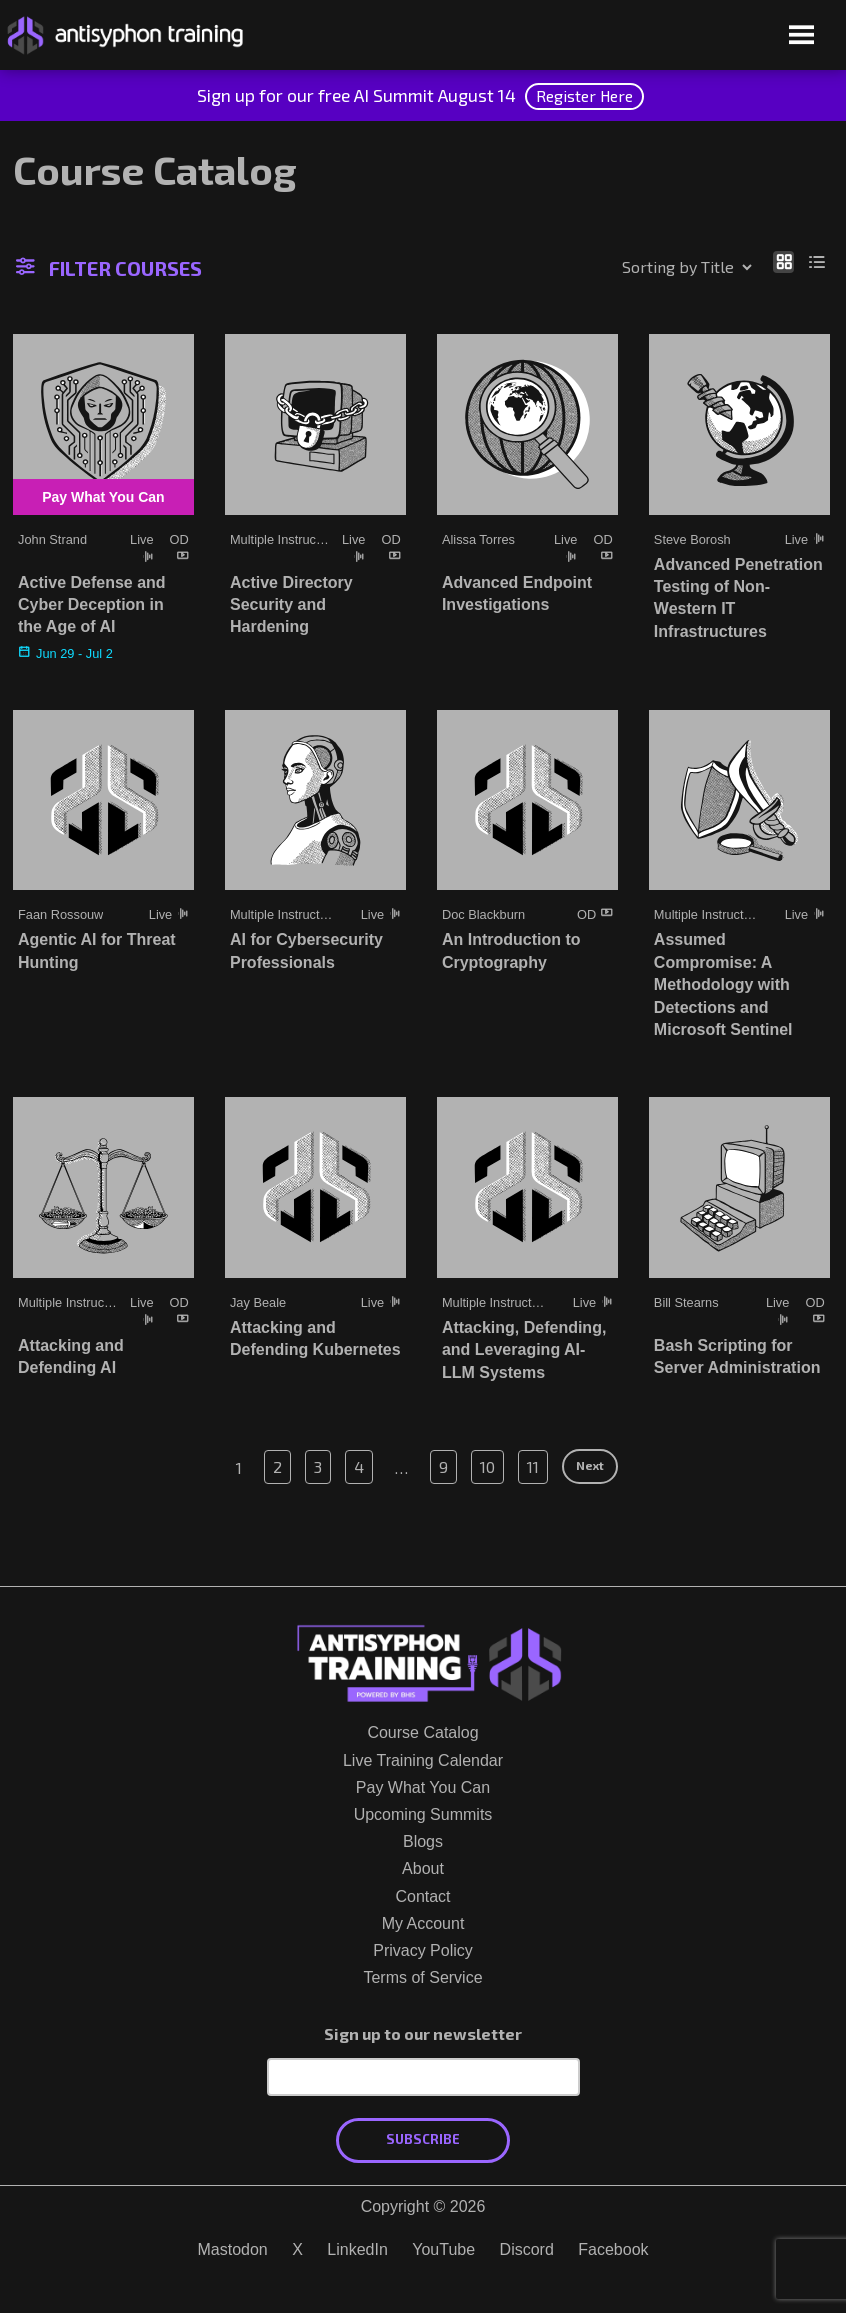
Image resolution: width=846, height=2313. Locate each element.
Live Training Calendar (423, 1760)
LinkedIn (357, 2249)
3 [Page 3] (318, 1466)
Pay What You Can (423, 1787)
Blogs (423, 1841)
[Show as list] (817, 261)
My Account (423, 1923)
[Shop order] (644, 267)
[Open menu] (801, 36)
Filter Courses (109, 269)
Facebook (613, 2249)
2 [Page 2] (277, 1466)
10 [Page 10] (487, 1466)
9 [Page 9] (443, 1466)
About (423, 1868)
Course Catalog (422, 1732)
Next (590, 1465)
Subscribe (423, 2139)
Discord (527, 2249)
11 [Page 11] (533, 1466)
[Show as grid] (783, 261)
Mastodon (232, 2249)
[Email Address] (423, 2077)
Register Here (584, 95)
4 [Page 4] (359, 1466)
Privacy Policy (423, 1950)
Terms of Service (422, 1977)
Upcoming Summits (423, 1814)
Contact (422, 1896)
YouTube (443, 2249)
